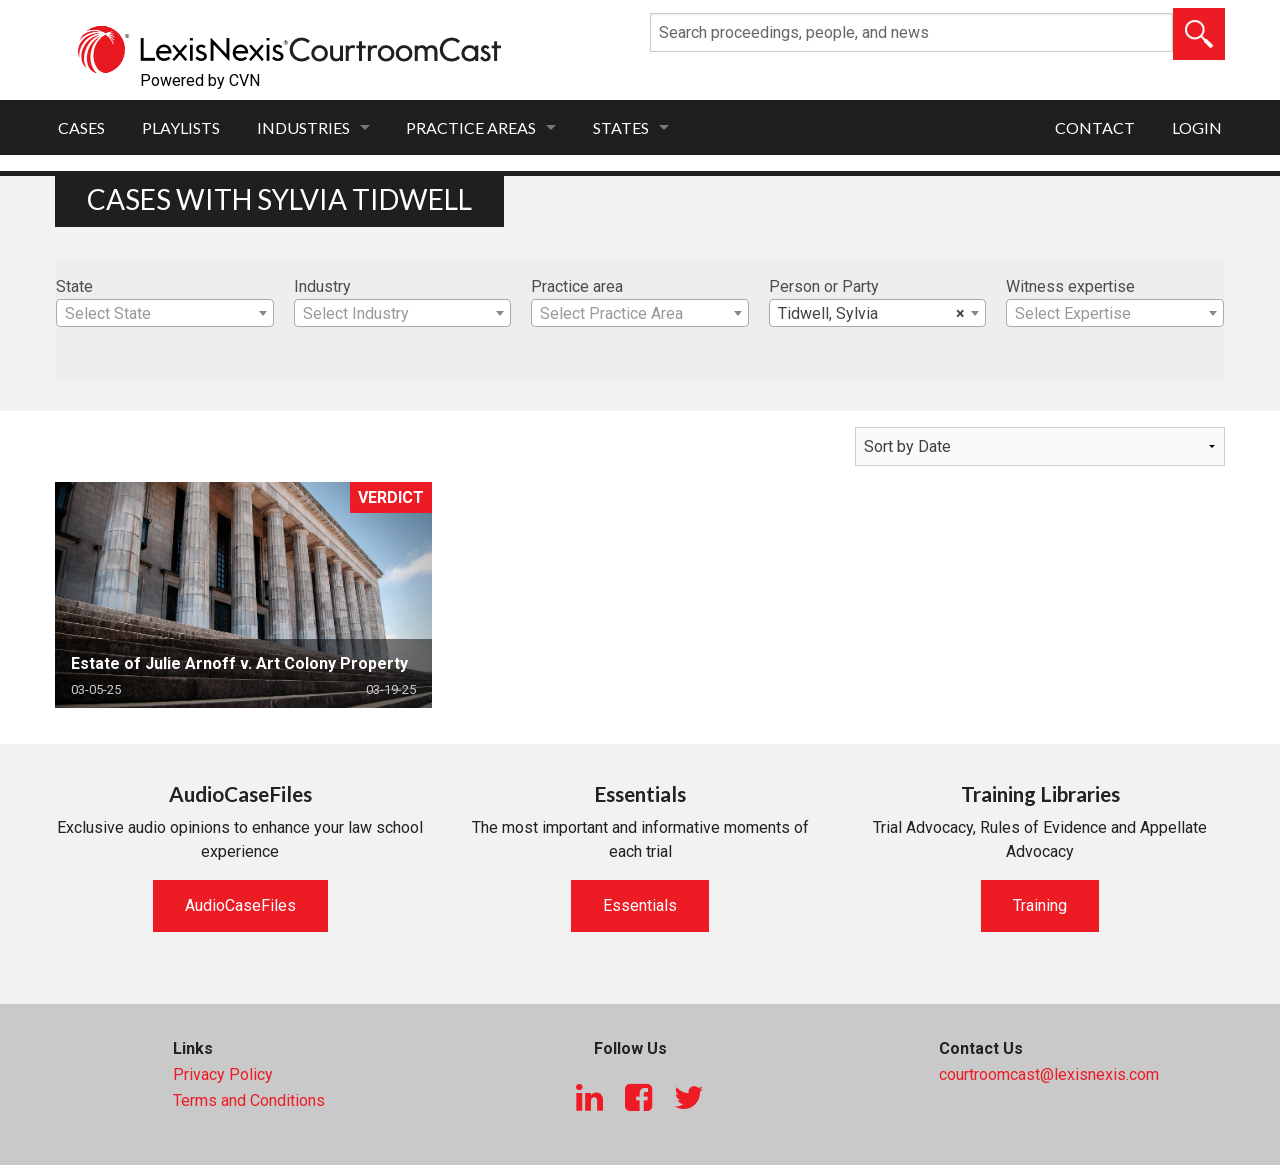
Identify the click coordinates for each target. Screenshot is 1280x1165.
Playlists (181, 127)
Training (1040, 905)
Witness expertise (1070, 286)
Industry (322, 286)
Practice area (577, 286)
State (74, 286)
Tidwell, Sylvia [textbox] (872, 314)
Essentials (640, 905)
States (621, 127)
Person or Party (824, 286)
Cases (81, 127)
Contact (1095, 127)
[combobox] (165, 313)
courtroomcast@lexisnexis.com (1049, 1074)
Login (1197, 127)
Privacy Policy (223, 1074)
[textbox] (165, 314)
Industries (303, 127)
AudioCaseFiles (240, 905)
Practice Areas (471, 127)
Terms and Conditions (249, 1100)
